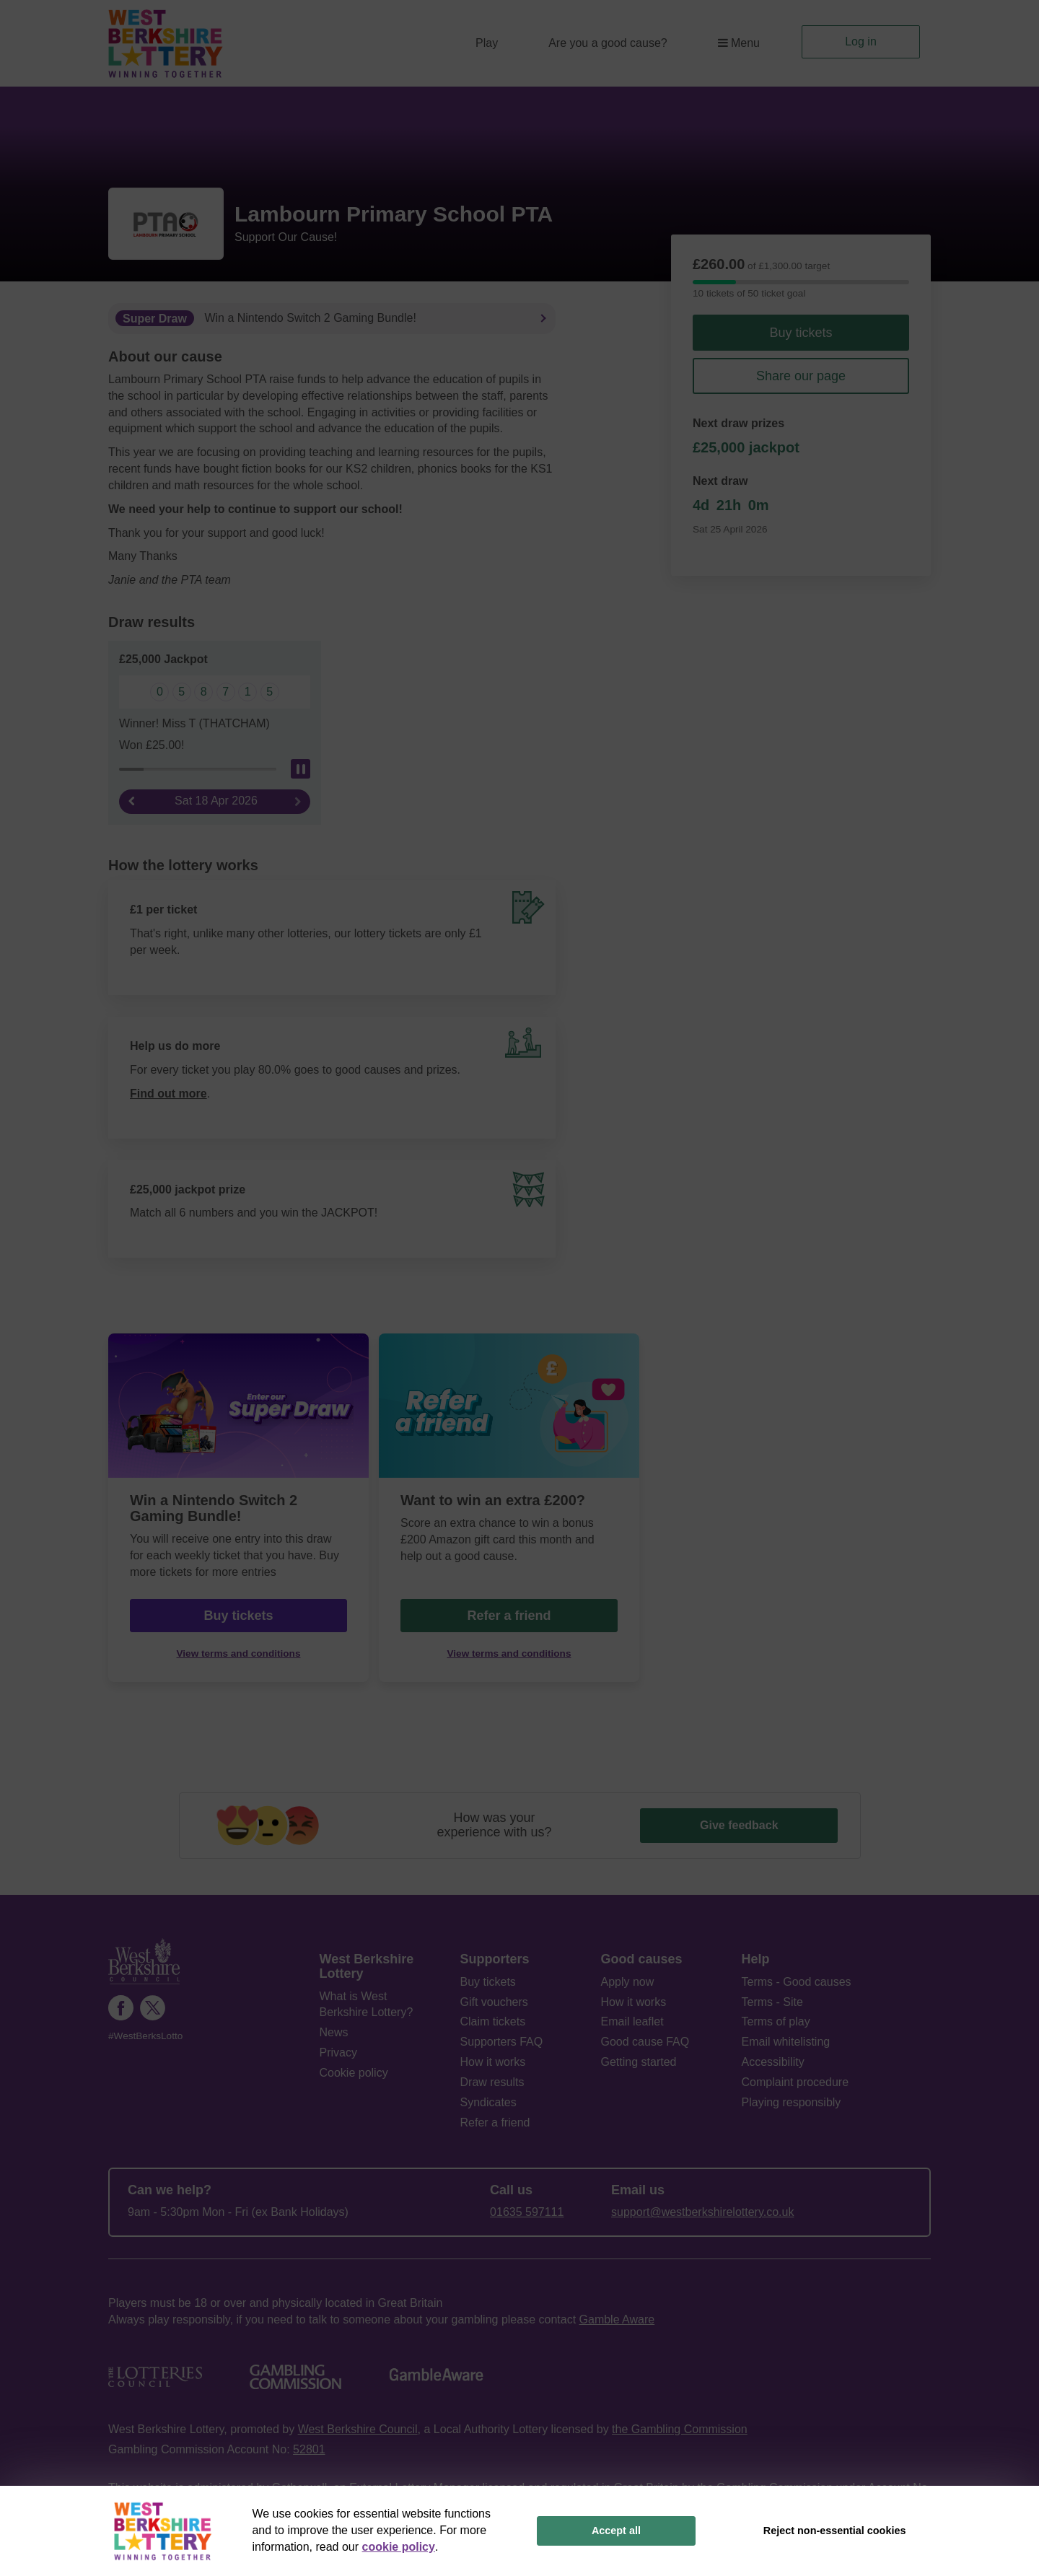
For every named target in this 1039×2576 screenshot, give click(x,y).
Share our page (801, 376)
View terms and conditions (239, 1653)
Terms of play (776, 2021)
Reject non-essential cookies (834, 2530)
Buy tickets (800, 332)
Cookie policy (354, 2073)
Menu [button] (739, 43)
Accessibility (773, 2062)
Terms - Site (772, 2002)
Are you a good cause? (607, 43)
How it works (493, 2062)
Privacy (338, 2052)
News (334, 2032)
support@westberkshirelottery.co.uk (702, 2212)
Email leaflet (632, 2021)
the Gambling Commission (680, 2429)
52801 (309, 2449)
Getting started (639, 2062)
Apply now (627, 1982)
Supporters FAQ (501, 2042)
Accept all (616, 2530)
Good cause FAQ (645, 2042)
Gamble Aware (617, 2319)
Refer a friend (509, 1615)
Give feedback (739, 1825)
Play (486, 43)
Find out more (168, 1093)
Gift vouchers (494, 2002)
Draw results (492, 2082)
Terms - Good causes (796, 1982)
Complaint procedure (795, 2082)
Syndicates (488, 2102)
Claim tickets (493, 2021)
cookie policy (398, 2547)
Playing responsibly (791, 2102)
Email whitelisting (786, 2042)
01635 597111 (527, 2212)
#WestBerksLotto (145, 2035)
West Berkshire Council (358, 2429)
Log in (861, 41)
